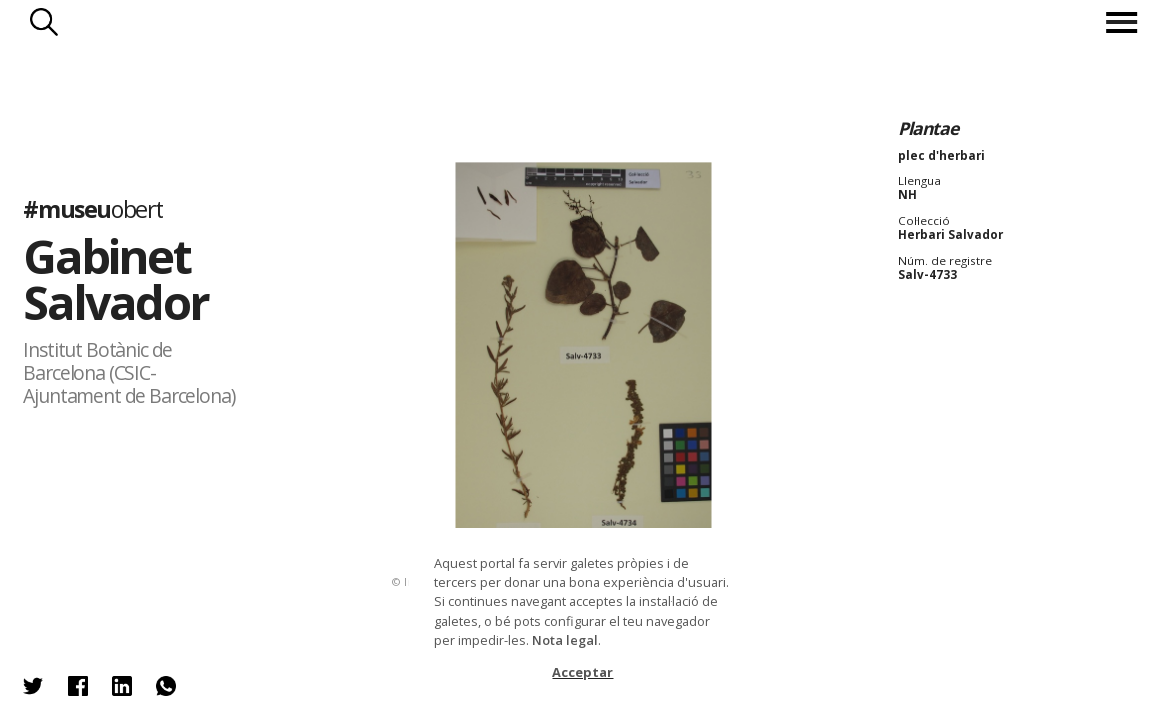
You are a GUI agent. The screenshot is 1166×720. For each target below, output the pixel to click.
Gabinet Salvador (115, 279)
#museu (93, 209)
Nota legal (565, 640)
